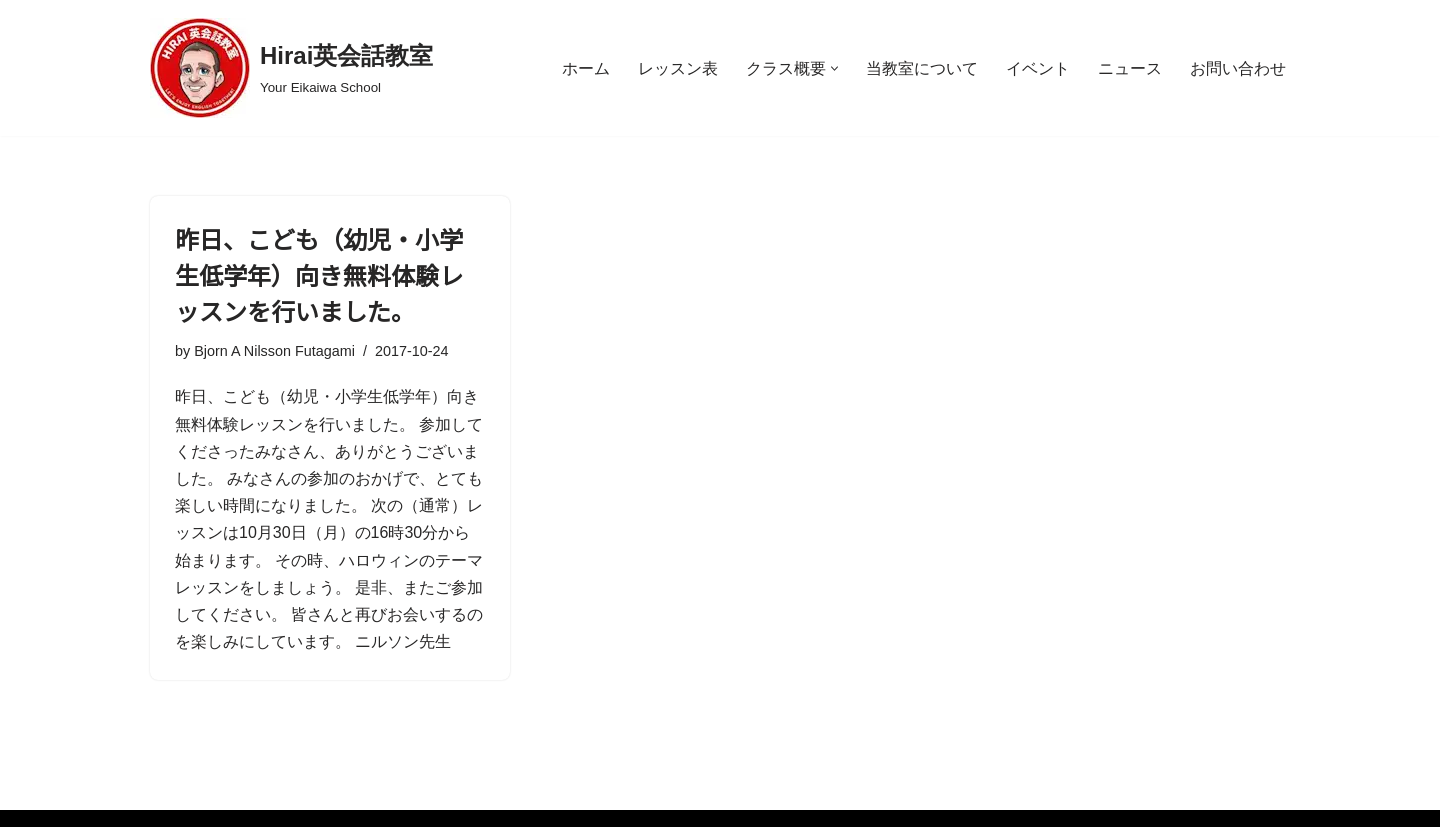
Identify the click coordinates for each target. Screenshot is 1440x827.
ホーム (586, 68)
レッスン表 (678, 68)
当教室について (922, 68)
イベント (1038, 68)
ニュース (1130, 68)
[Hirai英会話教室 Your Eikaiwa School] (291, 68)
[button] (834, 68)
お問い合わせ (1238, 68)
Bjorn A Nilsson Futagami (274, 351)
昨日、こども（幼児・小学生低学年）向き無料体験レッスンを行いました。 (319, 274)
